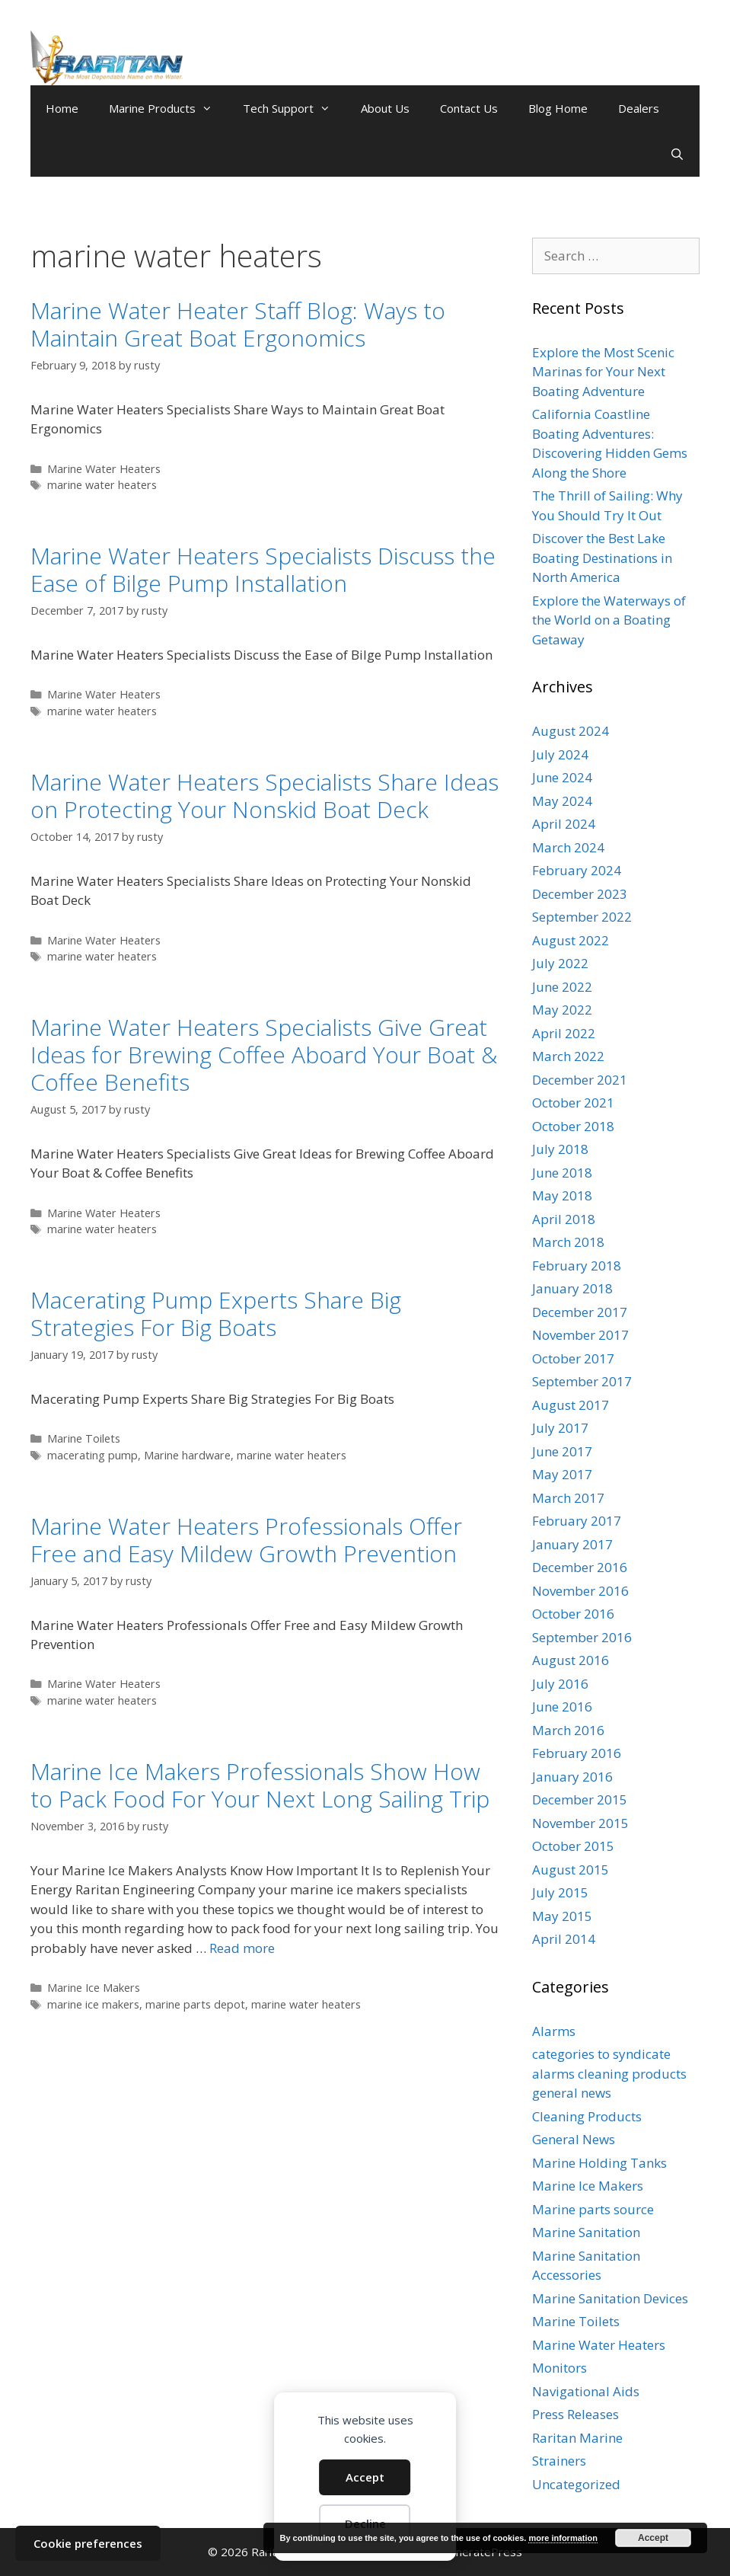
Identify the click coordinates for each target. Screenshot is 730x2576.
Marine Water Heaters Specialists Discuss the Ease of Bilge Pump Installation (263, 569)
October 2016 (573, 1613)
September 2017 (582, 1381)
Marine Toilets (83, 1438)
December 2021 (579, 1079)
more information (562, 2537)
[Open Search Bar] (677, 154)
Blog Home (558, 108)
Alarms (553, 2031)
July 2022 (560, 963)
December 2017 (579, 1312)
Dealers (638, 108)
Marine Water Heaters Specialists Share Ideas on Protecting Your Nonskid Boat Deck (264, 795)
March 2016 (568, 1730)
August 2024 (570, 731)
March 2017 (568, 1498)
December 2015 (579, 1799)
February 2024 (576, 870)
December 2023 (579, 894)
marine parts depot (195, 2004)
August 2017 (570, 1405)
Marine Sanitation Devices (610, 2298)
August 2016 (570, 1660)
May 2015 (562, 1916)
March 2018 (568, 1242)
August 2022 (570, 940)
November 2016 (580, 1591)
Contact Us (469, 108)
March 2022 (568, 1056)
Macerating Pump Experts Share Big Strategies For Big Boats (215, 1313)
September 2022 (582, 916)
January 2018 (572, 1288)
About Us (385, 108)
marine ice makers (93, 2004)
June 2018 (562, 1172)
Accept (365, 2477)
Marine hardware (187, 1455)
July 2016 (560, 1683)
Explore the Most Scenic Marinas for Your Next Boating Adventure (603, 372)
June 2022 (562, 987)
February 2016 (576, 1753)
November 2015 (580, 1823)
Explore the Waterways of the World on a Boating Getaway (609, 620)
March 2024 (568, 847)
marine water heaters (102, 485)
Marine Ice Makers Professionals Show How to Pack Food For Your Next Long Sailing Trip (259, 1785)
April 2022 (563, 1033)
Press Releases (575, 2414)
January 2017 (572, 1544)
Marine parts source (593, 2209)
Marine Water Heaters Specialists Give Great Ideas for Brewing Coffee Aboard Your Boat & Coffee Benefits (263, 1055)
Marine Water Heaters (104, 469)
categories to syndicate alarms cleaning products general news (609, 2073)
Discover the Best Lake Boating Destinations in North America (602, 557)
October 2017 (573, 1358)
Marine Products (168, 108)
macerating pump (92, 1455)
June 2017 (562, 1451)
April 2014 (563, 1939)
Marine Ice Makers (93, 1987)
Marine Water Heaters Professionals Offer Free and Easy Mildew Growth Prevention (246, 1539)
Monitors (559, 2367)
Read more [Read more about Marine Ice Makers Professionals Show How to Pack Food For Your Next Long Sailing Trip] (242, 1948)
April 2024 (563, 824)
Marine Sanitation (586, 2232)
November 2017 (580, 1335)
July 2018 (560, 1149)
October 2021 (573, 1102)
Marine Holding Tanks (599, 2163)
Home (62, 108)
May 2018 (562, 1195)
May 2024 (562, 801)
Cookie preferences (87, 2543)
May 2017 (562, 1474)
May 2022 (562, 1009)
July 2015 (560, 1892)
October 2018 (573, 1126)
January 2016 (572, 1776)
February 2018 (576, 1265)
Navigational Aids (585, 2391)
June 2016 (562, 1706)
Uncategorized (576, 2484)
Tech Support (294, 108)
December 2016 (579, 1567)
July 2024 (560, 754)
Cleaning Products (587, 2116)
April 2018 (563, 1219)
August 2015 (570, 1869)
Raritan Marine (577, 2438)
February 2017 (576, 1520)
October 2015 (573, 1846)
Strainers (559, 2460)
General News (573, 2139)
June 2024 (562, 777)
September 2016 (582, 1637)
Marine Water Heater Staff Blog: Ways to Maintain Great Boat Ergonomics (237, 324)
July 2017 (560, 1428)
